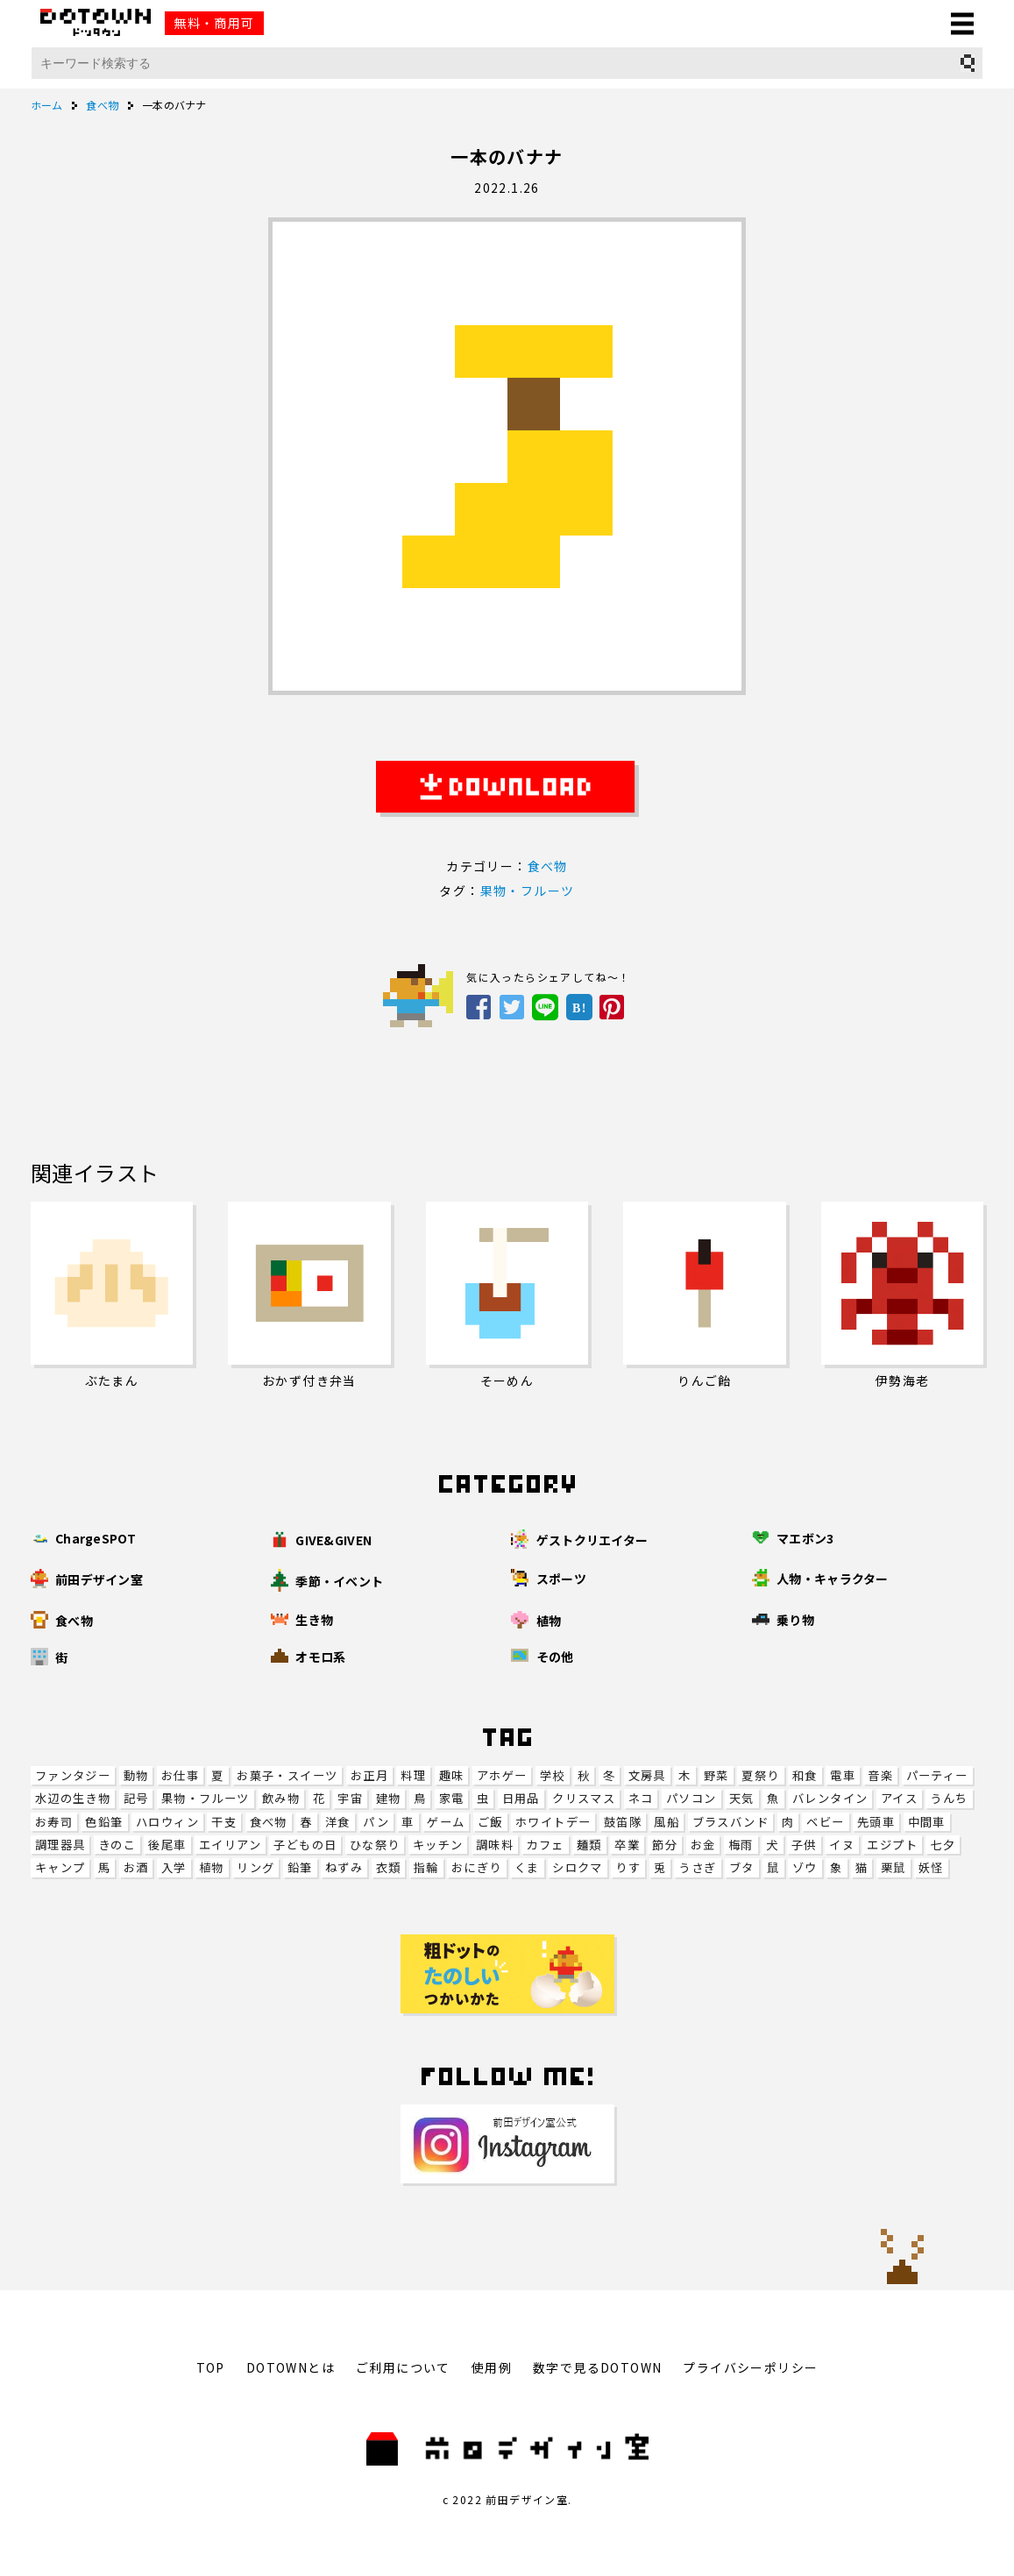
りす (628, 1867)
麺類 (589, 1844)
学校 (552, 1775)
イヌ (841, 1844)
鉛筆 (300, 1867)
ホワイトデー (553, 1821)
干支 (224, 1821)
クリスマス (583, 1798)
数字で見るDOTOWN (597, 2367)
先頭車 (876, 1821)
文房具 (647, 1775)
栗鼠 (893, 1867)
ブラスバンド (730, 1821)
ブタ (742, 1867)
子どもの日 (305, 1844)
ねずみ (344, 1867)
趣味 (451, 1775)
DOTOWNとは (290, 2367)
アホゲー (502, 1775)
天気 (742, 1798)
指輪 (426, 1867)
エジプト (892, 1844)
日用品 (521, 1798)
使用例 (492, 2367)
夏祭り (760, 1775)
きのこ (117, 1844)
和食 (805, 1775)
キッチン (438, 1844)
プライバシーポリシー (750, 2367)
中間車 (927, 1821)
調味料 (495, 1844)
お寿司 (54, 1821)
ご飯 (490, 1821)
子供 (804, 1844)
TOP (210, 2367)
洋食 (338, 1821)
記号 (136, 1798)
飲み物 (281, 1798)
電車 (842, 1775)
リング (255, 1867)
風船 (666, 1821)
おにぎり (476, 1867)
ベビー (825, 1821)
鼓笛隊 (623, 1821)
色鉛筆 (104, 1821)
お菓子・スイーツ (287, 1775)
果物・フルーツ (205, 1798)
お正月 (369, 1775)
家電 (451, 1798)
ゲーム (445, 1821)
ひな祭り (375, 1844)
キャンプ (60, 1867)
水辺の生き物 (72, 1798)
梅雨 (741, 1844)
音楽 (880, 1775)
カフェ (545, 1844)
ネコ (641, 1798)
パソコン (691, 1798)
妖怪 (931, 1867)
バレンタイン (830, 1798)
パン (376, 1821)
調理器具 (60, 1844)
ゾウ (805, 1867)
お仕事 (180, 1775)
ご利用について (403, 2367)
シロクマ (577, 1867)
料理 (413, 1775)
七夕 (942, 1844)
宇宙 (350, 1798)
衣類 (388, 1867)
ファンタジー (72, 1775)
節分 (664, 1844)
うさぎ (697, 1867)
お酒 (136, 1867)
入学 (174, 1867)
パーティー (937, 1775)
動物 (136, 1775)
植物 (211, 1867)
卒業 (627, 1844)
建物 (388, 1798)
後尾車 (167, 1844)
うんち (949, 1798)
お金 (703, 1844)
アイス (899, 1798)
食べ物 (268, 1821)
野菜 (716, 1775)
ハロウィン (167, 1821)
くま (527, 1867)
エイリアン (230, 1844)
